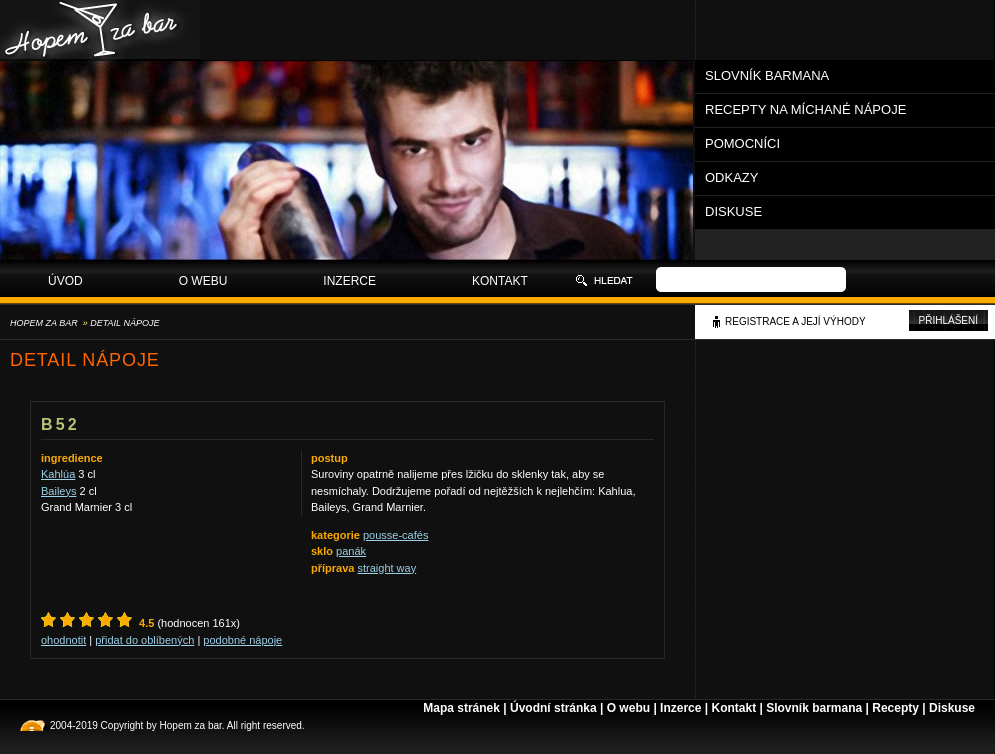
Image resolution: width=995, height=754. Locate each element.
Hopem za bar (44, 323)
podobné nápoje (242, 640)
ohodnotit (63, 640)
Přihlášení (948, 320)
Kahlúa (58, 474)
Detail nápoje (124, 323)
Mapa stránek (461, 708)
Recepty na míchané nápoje (805, 109)
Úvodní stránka (553, 708)
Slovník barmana (767, 75)
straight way (386, 568)
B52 (60, 424)
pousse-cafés (395, 535)
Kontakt (500, 281)
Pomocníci (742, 143)
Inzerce (349, 281)
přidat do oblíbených (144, 640)
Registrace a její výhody (795, 321)
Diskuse (733, 211)
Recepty (895, 708)
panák (351, 551)
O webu (203, 281)
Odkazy (731, 177)
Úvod (65, 281)
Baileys (58, 491)
